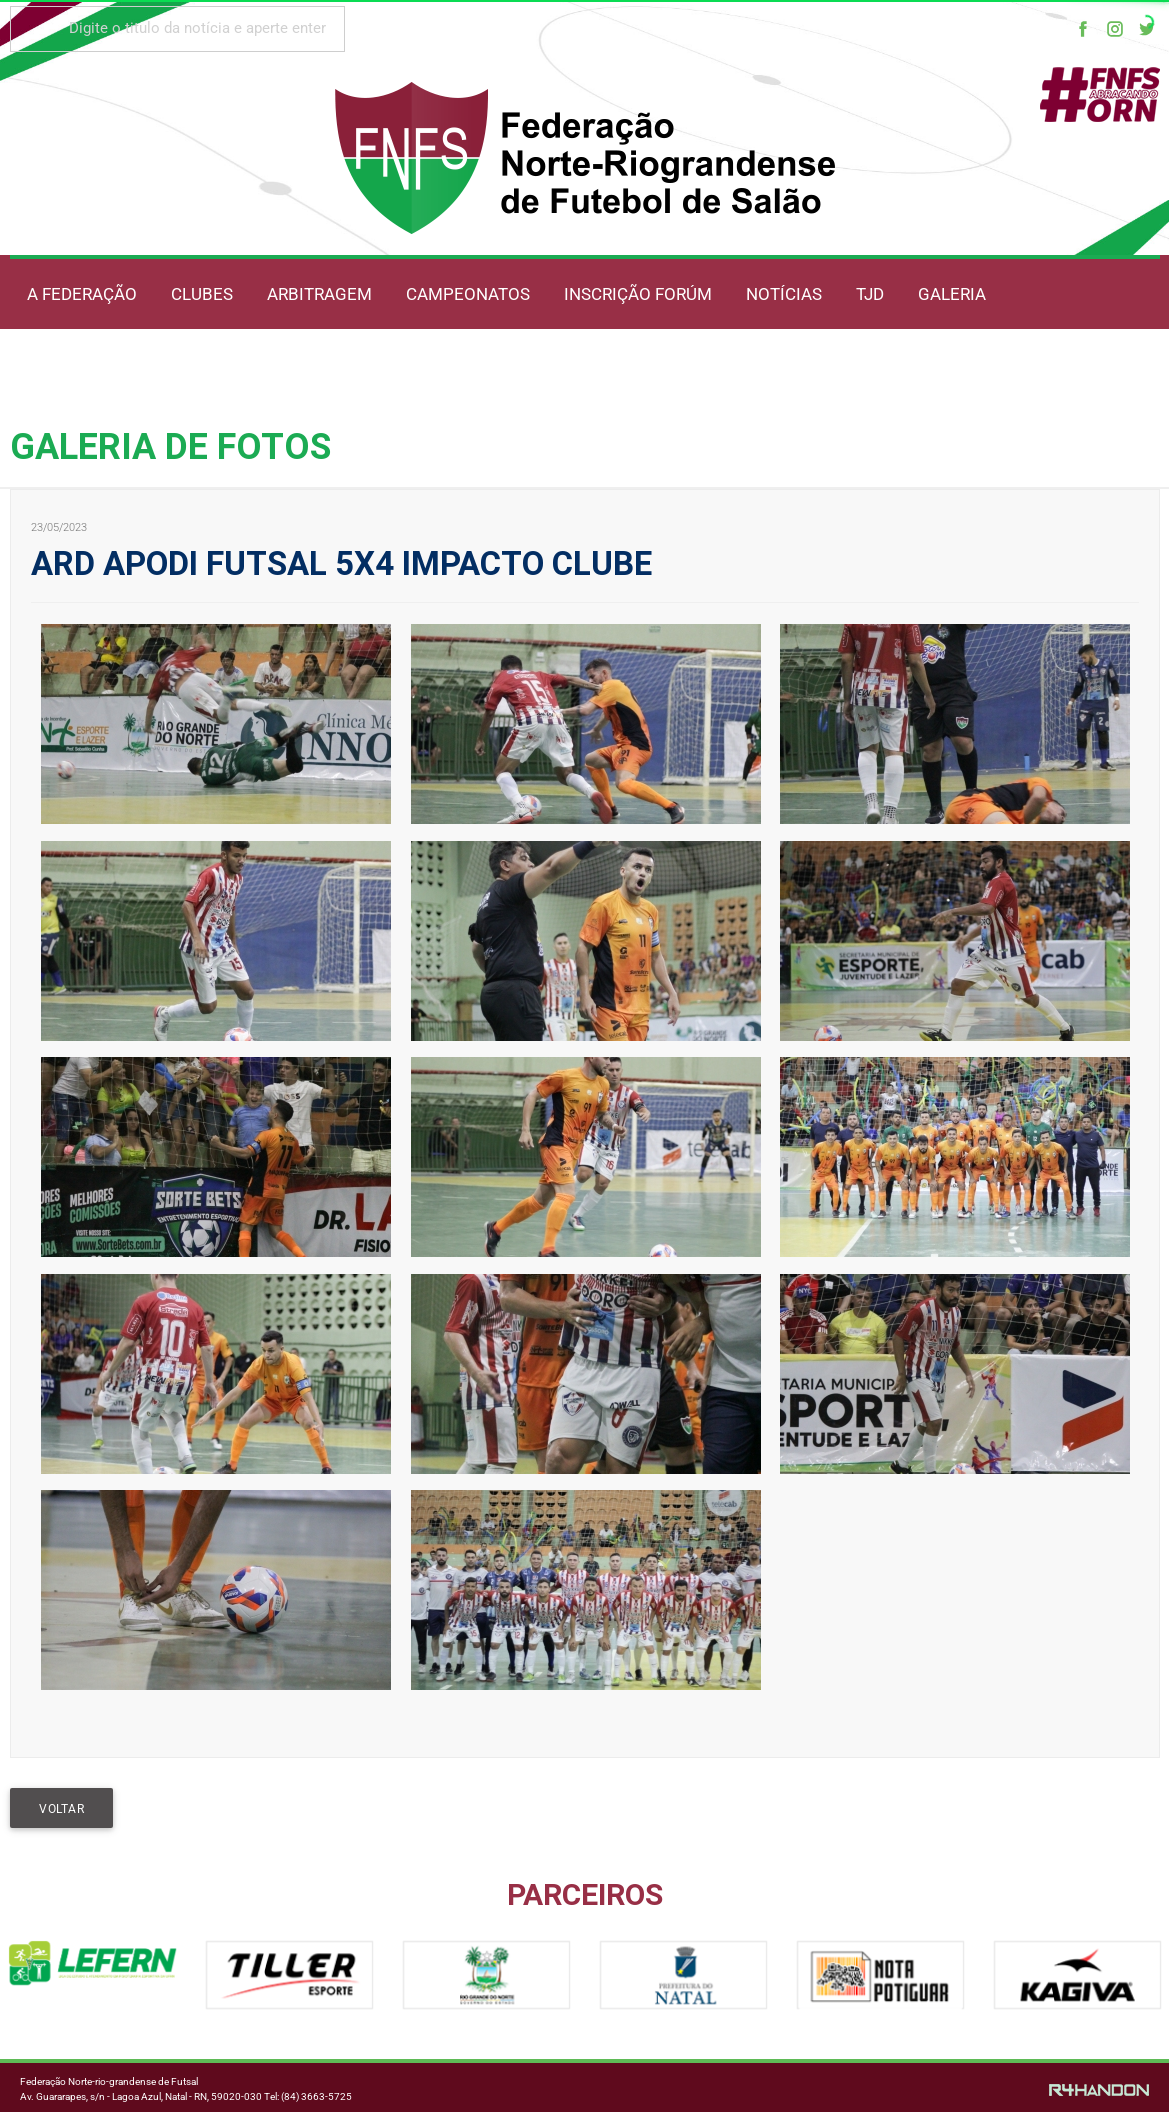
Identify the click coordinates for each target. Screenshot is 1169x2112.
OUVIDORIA (265, 366)
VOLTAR (61, 1809)
